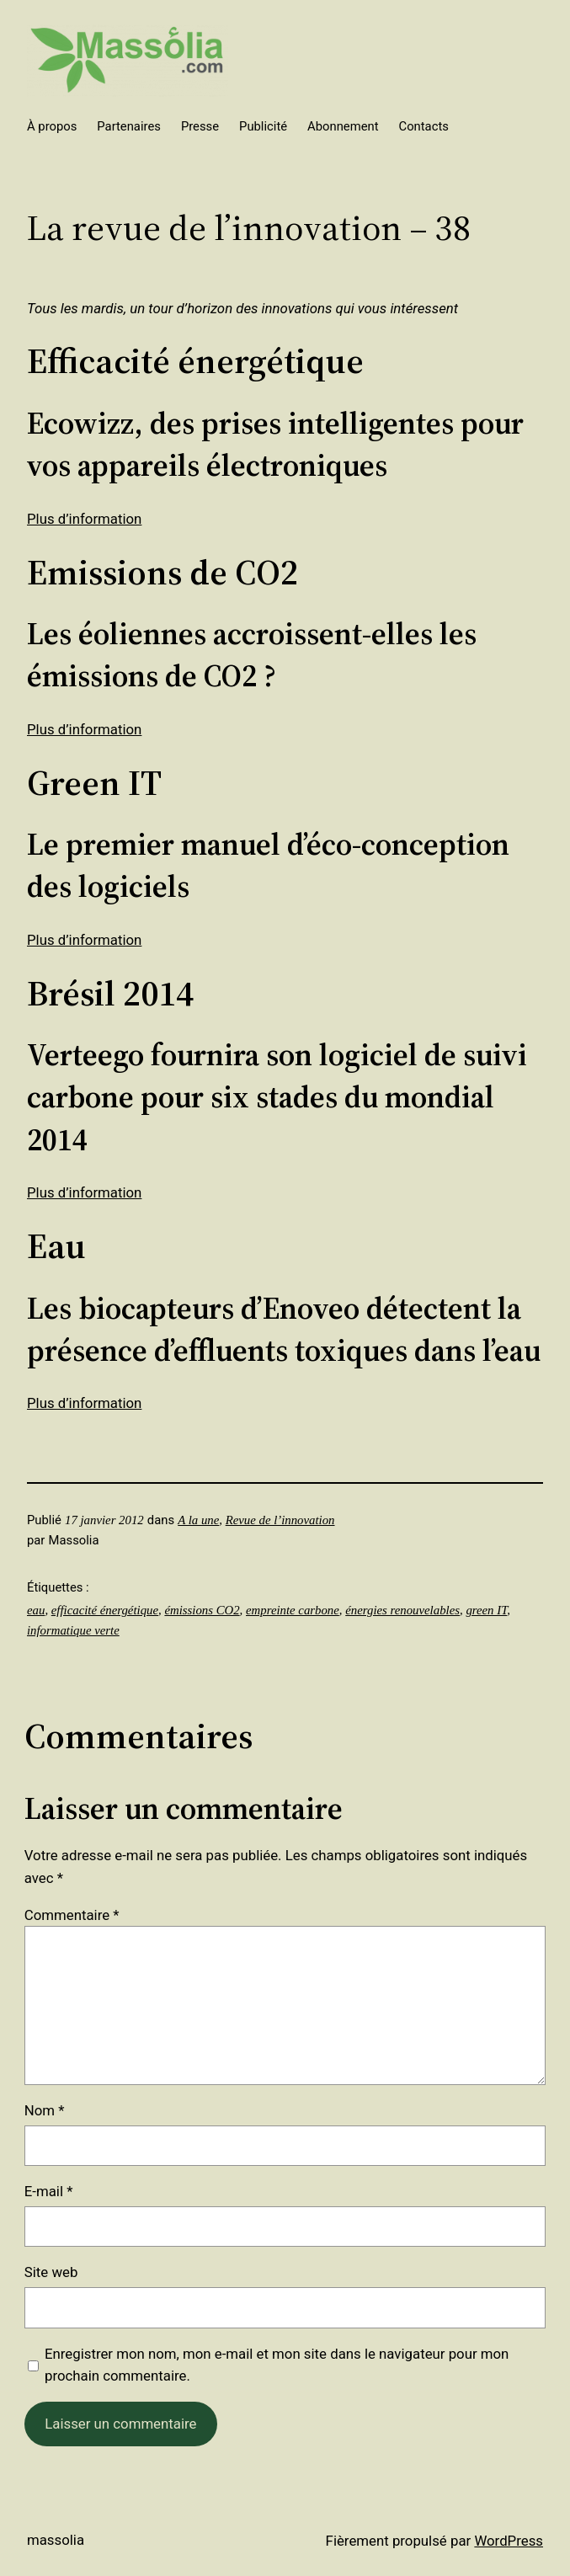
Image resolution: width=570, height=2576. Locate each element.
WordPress (508, 2540)
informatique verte (73, 1630)
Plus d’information (84, 518)
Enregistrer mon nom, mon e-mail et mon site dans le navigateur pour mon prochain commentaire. (277, 2365)
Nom (44, 2110)
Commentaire (72, 1915)
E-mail (48, 2191)
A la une (198, 1520)
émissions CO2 (201, 1610)
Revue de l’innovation (280, 1520)
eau (36, 1610)
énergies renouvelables (402, 1610)
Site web (51, 2272)
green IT (486, 1610)
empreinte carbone (292, 1610)
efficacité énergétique (104, 1610)
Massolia (55, 2539)
